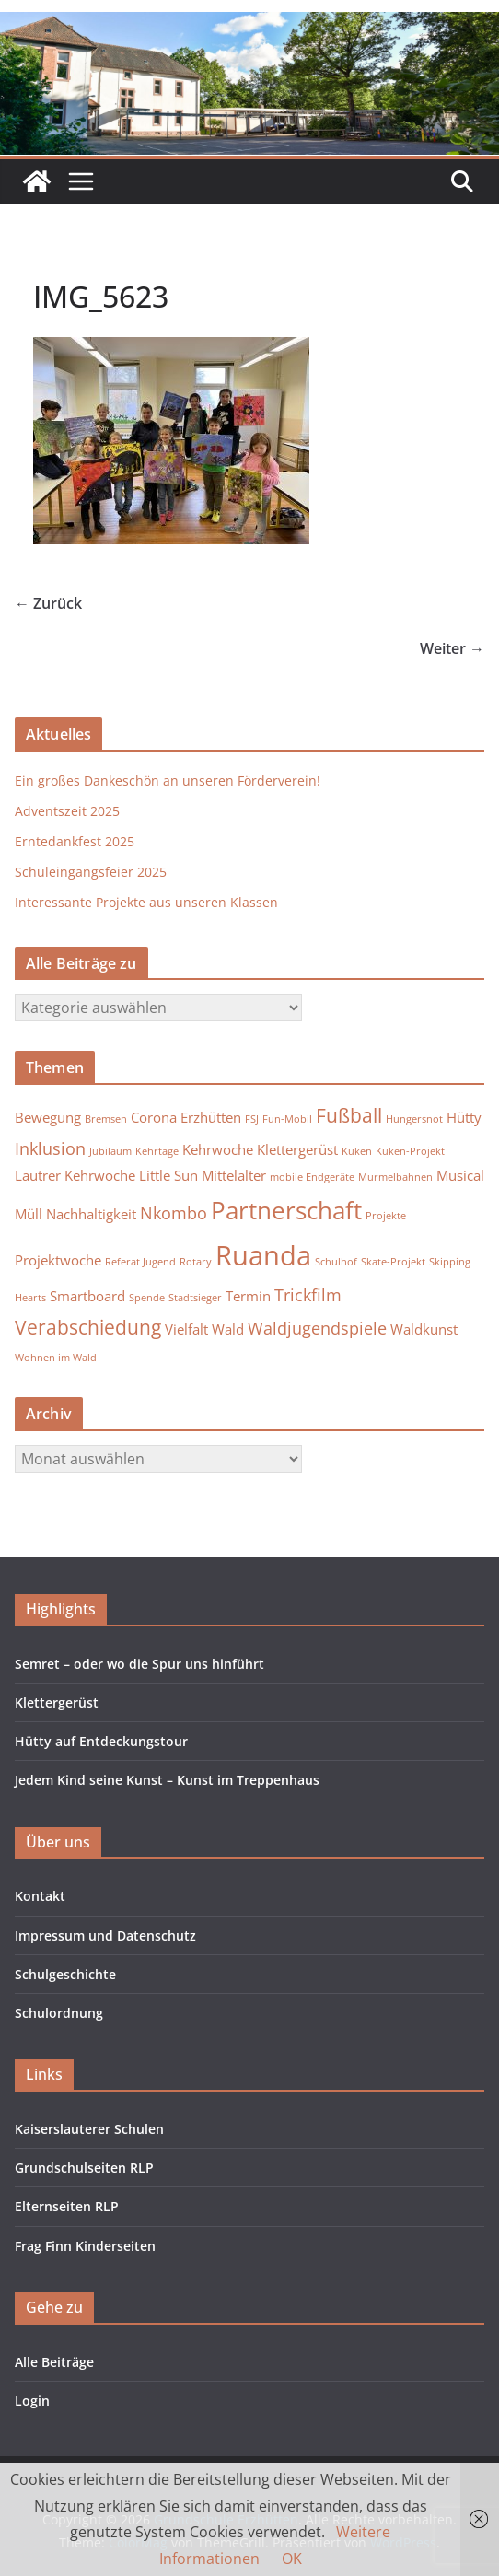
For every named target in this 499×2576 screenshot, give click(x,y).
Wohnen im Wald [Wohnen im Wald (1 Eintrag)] (56, 1357)
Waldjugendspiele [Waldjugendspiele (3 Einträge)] (317, 1328)
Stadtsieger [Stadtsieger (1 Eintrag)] (195, 1297)
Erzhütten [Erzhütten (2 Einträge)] (210, 1117)
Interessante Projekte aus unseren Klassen (146, 902)
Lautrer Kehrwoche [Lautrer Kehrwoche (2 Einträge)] (75, 1175)
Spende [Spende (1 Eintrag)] (147, 1297)
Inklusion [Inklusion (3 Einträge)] (50, 1148)
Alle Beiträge (54, 2362)
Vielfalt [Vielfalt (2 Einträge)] (186, 1329)
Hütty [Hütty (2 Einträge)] (464, 1117)
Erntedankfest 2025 (74, 841)
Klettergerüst (57, 1702)
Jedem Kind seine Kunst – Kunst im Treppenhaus (167, 1780)
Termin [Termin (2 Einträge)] (248, 1296)
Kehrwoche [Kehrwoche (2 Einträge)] (217, 1149)
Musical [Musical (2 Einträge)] (460, 1175)
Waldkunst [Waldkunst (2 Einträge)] (424, 1329)
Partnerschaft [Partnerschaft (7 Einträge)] (286, 1210)
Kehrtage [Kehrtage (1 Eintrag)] (157, 1151)
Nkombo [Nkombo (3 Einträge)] (173, 1213)
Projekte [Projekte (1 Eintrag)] (386, 1215)
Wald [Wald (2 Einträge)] (228, 1329)
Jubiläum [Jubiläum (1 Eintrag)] (110, 1151)
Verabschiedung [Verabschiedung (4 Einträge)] (88, 1327)
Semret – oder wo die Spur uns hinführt (139, 1664)
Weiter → (452, 648)
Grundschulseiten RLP (84, 2167)
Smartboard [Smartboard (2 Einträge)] (87, 1296)
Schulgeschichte (65, 1974)
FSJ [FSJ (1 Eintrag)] (252, 1119)
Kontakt (40, 1896)
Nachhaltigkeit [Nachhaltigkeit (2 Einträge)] (91, 1214)
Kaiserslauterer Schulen (89, 2129)
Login (32, 2400)
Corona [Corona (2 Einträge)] (154, 1117)
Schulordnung (59, 2013)
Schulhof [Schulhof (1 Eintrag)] (336, 1261)
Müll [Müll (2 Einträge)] (28, 1214)
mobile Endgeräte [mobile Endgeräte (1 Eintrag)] (312, 1177)
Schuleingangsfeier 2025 (91, 871)
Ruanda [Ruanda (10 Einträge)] (263, 1255)
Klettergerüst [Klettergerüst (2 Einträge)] (297, 1149)
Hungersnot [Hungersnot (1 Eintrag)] (414, 1119)
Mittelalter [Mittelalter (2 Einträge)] (234, 1175)
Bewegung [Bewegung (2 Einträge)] (48, 1117)
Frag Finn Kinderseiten (85, 2246)
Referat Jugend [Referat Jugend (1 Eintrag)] (140, 1261)
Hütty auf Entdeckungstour (101, 1741)
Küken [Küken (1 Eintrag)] (357, 1151)
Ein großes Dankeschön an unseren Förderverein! (167, 780)
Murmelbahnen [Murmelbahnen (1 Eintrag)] (395, 1177)
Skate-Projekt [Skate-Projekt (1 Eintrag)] (393, 1261)
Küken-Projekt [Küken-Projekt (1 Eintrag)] (410, 1151)
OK (292, 2558)
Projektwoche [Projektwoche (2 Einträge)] (58, 1260)
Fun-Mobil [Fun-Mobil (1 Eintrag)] (287, 1119)
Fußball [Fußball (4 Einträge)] (349, 1115)
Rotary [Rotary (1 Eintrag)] (196, 1261)
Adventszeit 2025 (67, 811)
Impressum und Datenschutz (105, 1935)
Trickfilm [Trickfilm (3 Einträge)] (308, 1295)
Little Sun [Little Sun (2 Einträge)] (168, 1175)
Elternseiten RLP (67, 2206)
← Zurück (48, 603)
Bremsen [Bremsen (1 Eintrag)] (106, 1119)
